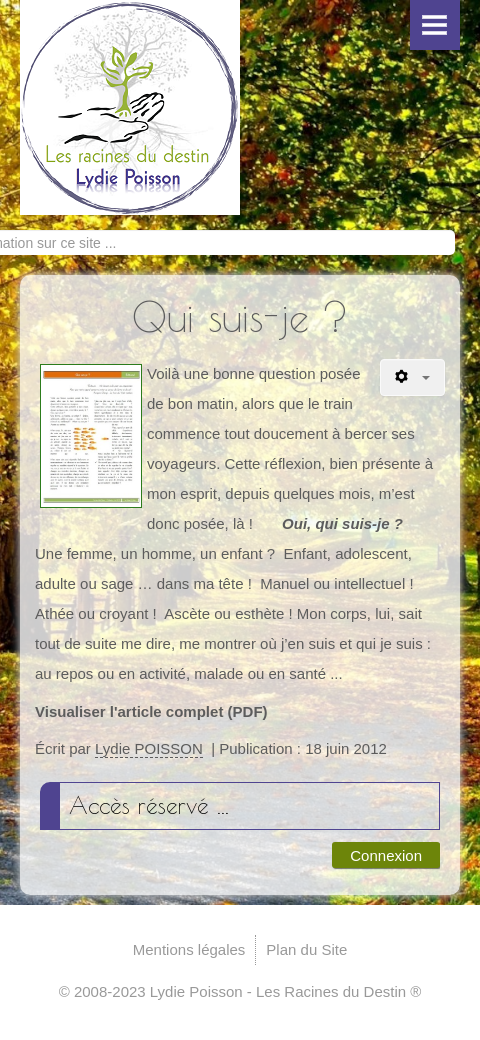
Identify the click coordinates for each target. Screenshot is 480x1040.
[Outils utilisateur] (412, 377)
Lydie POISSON (149, 748)
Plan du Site (306, 949)
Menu (435, 25)
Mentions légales (189, 949)
